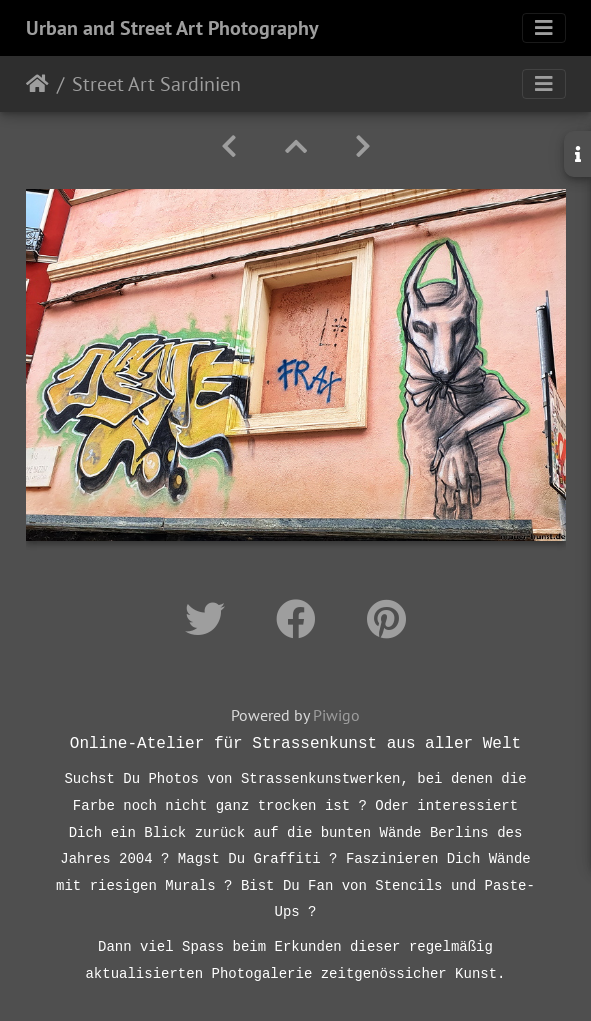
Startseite (37, 84)
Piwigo (336, 715)
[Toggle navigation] (544, 28)
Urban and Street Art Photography (172, 28)
